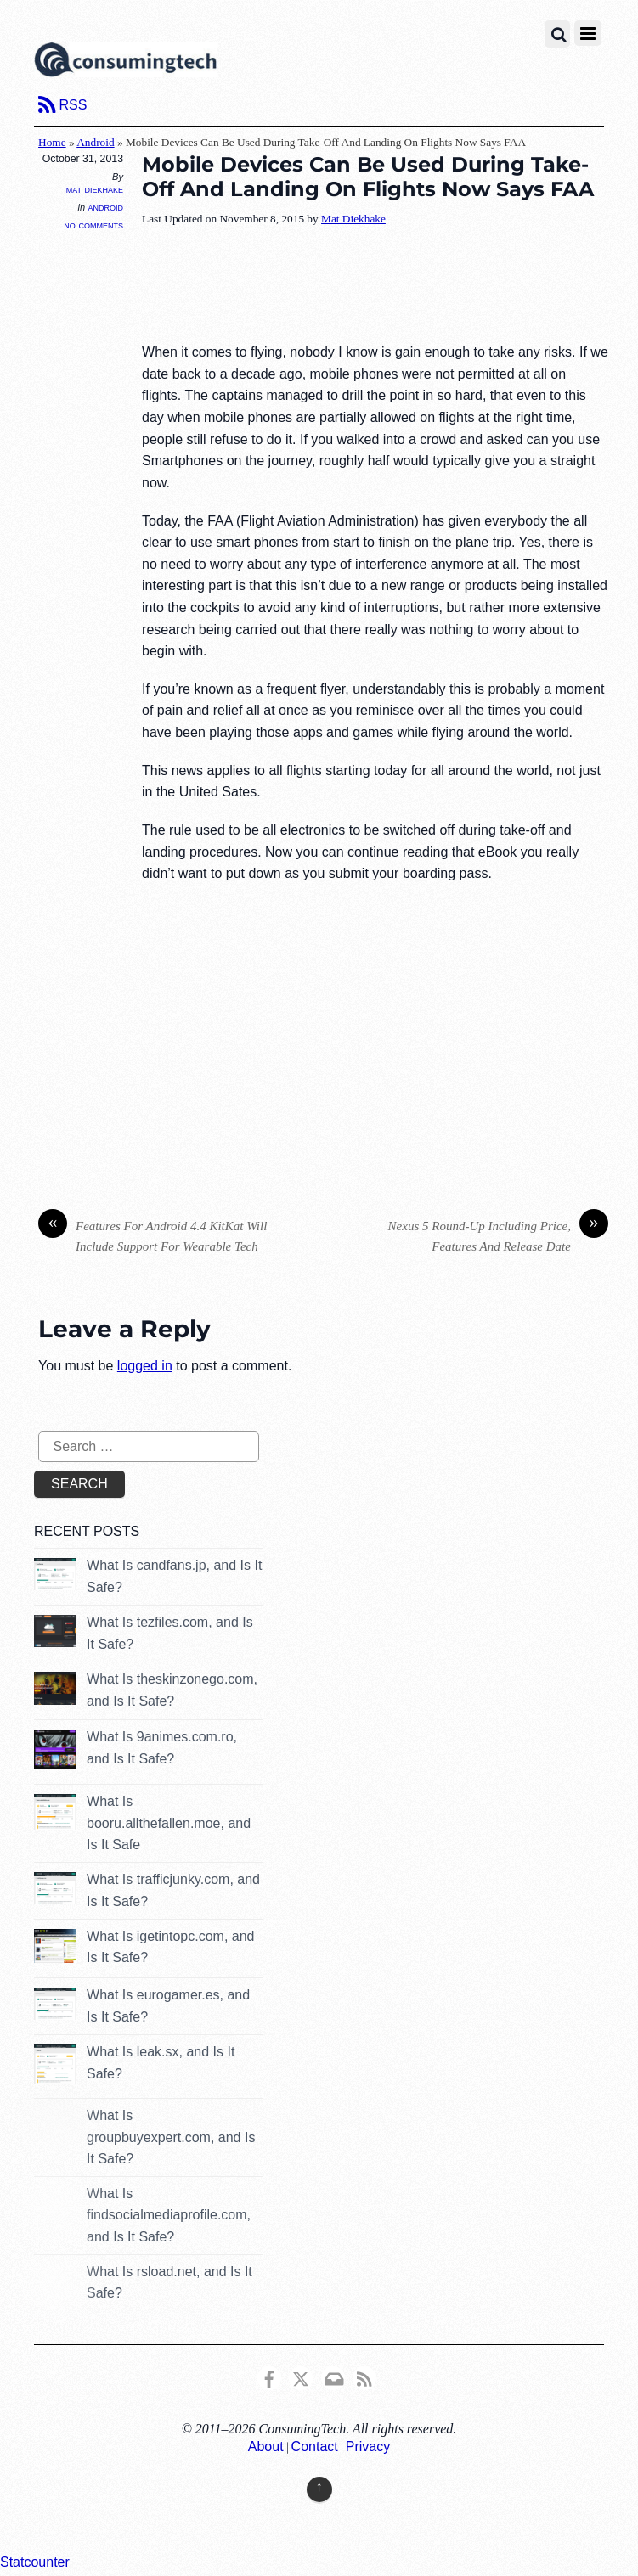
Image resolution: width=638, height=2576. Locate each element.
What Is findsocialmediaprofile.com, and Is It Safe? (169, 2215)
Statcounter (35, 2562)
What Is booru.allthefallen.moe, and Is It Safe (169, 1823)
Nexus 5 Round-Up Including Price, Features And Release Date (498, 1235)
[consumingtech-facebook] (269, 2377)
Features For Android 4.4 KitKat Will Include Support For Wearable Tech (152, 1235)
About (266, 2446)
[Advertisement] (375, 286)
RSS (73, 105)
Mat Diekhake (94, 189)
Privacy (368, 2446)
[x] (301, 2377)
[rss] (364, 2377)
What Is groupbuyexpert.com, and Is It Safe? (171, 2137)
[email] (333, 2377)
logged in (144, 1365)
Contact (314, 2446)
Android (95, 142)
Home (52, 142)
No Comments (93, 224)
